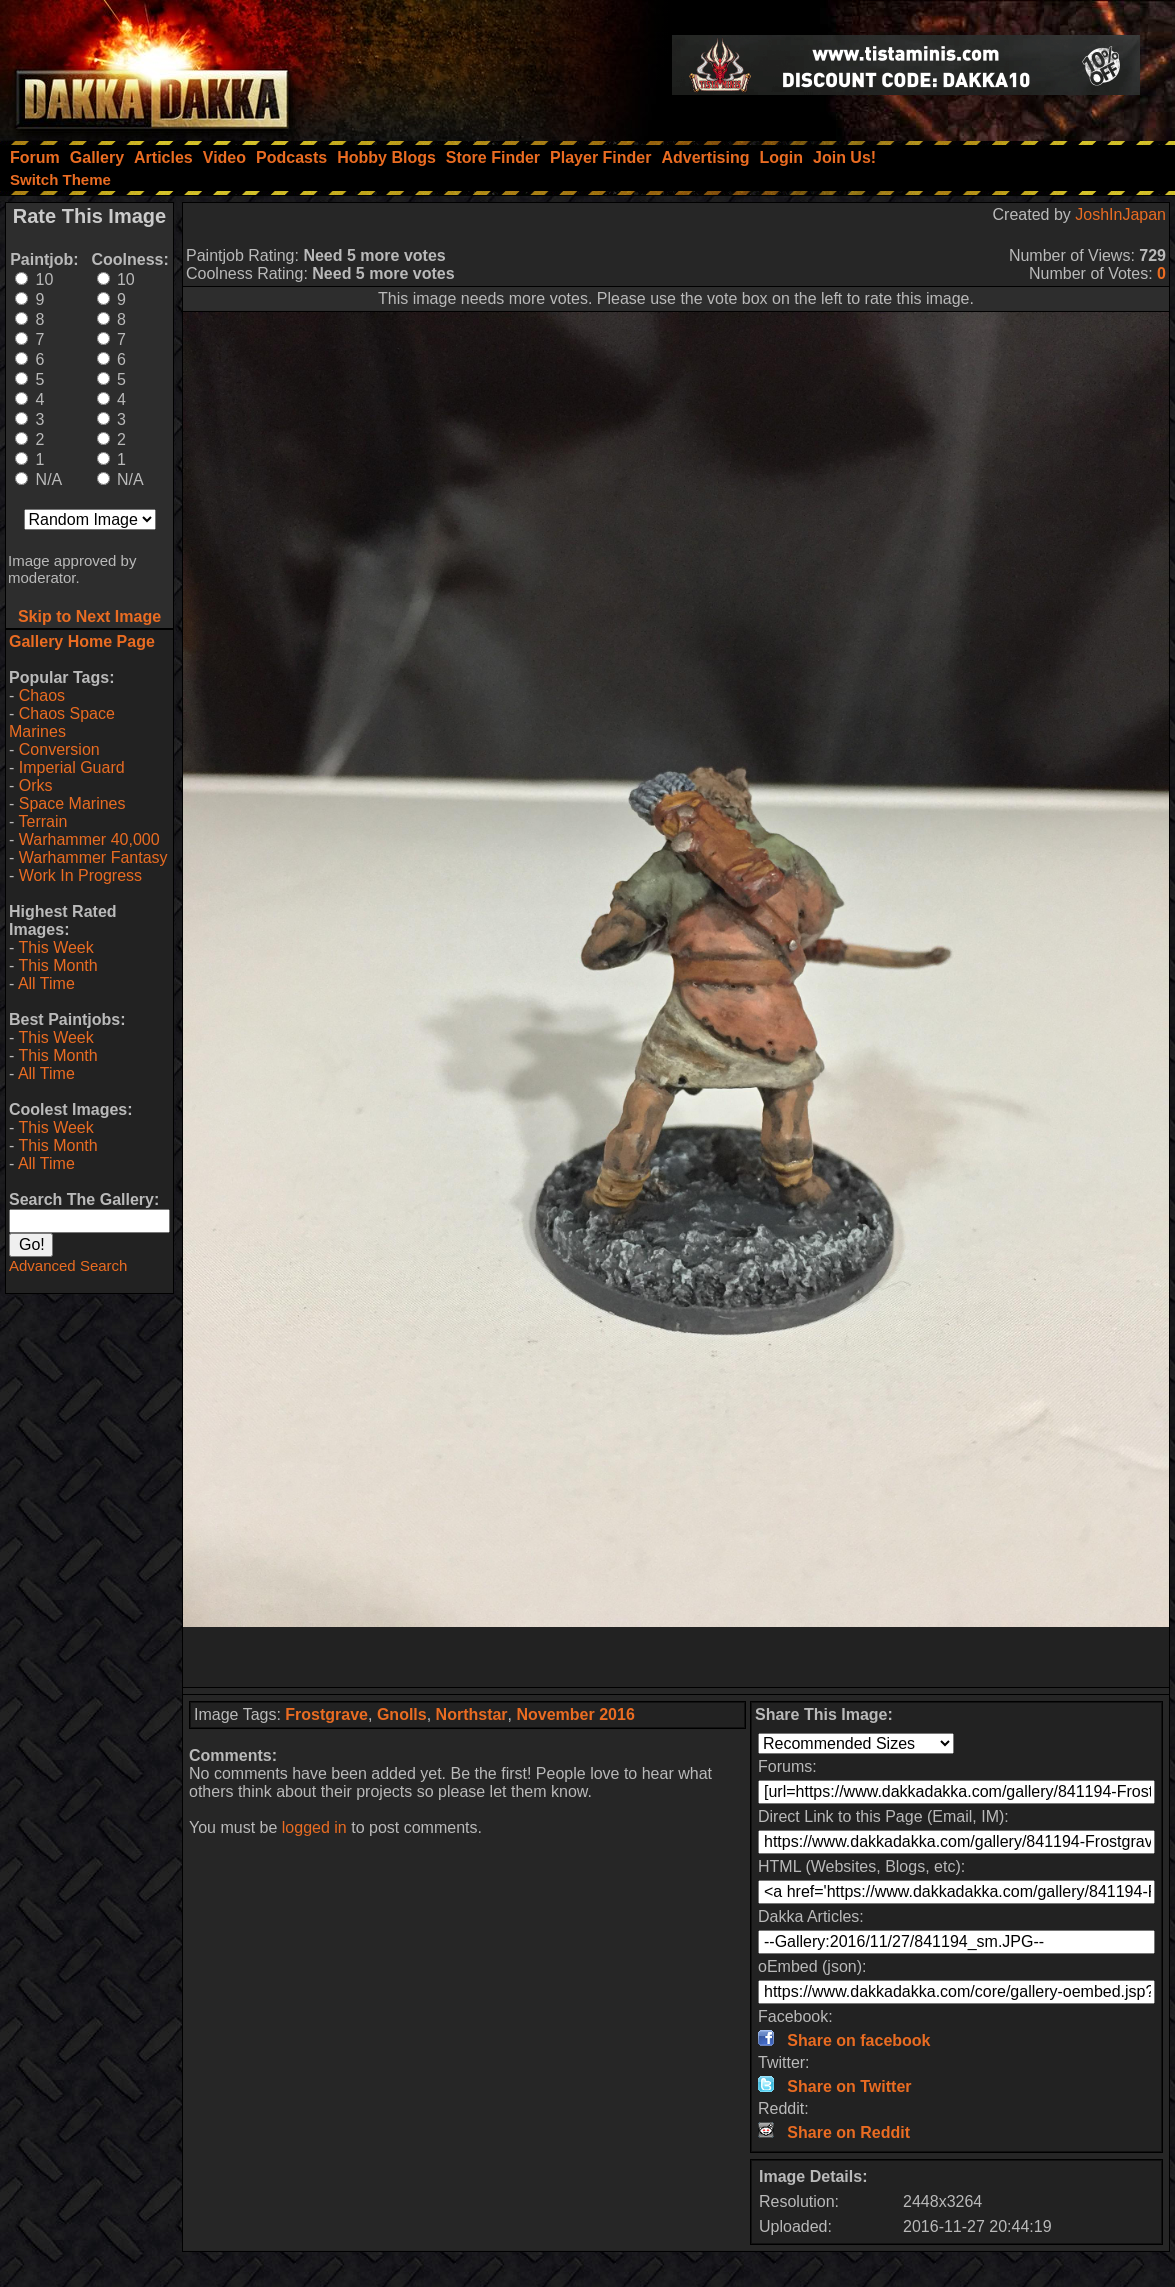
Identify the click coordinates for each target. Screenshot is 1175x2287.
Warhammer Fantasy (93, 857)
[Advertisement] (676, 1657)
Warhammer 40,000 (89, 839)
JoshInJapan (1120, 214)
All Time (46, 983)
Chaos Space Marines (62, 722)
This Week (55, 947)
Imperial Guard (72, 767)
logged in (314, 1827)
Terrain (42, 821)
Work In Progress (80, 875)
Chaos (42, 695)
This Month (57, 965)
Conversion (59, 749)
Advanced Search (68, 1265)
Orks (36, 785)
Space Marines (72, 803)
